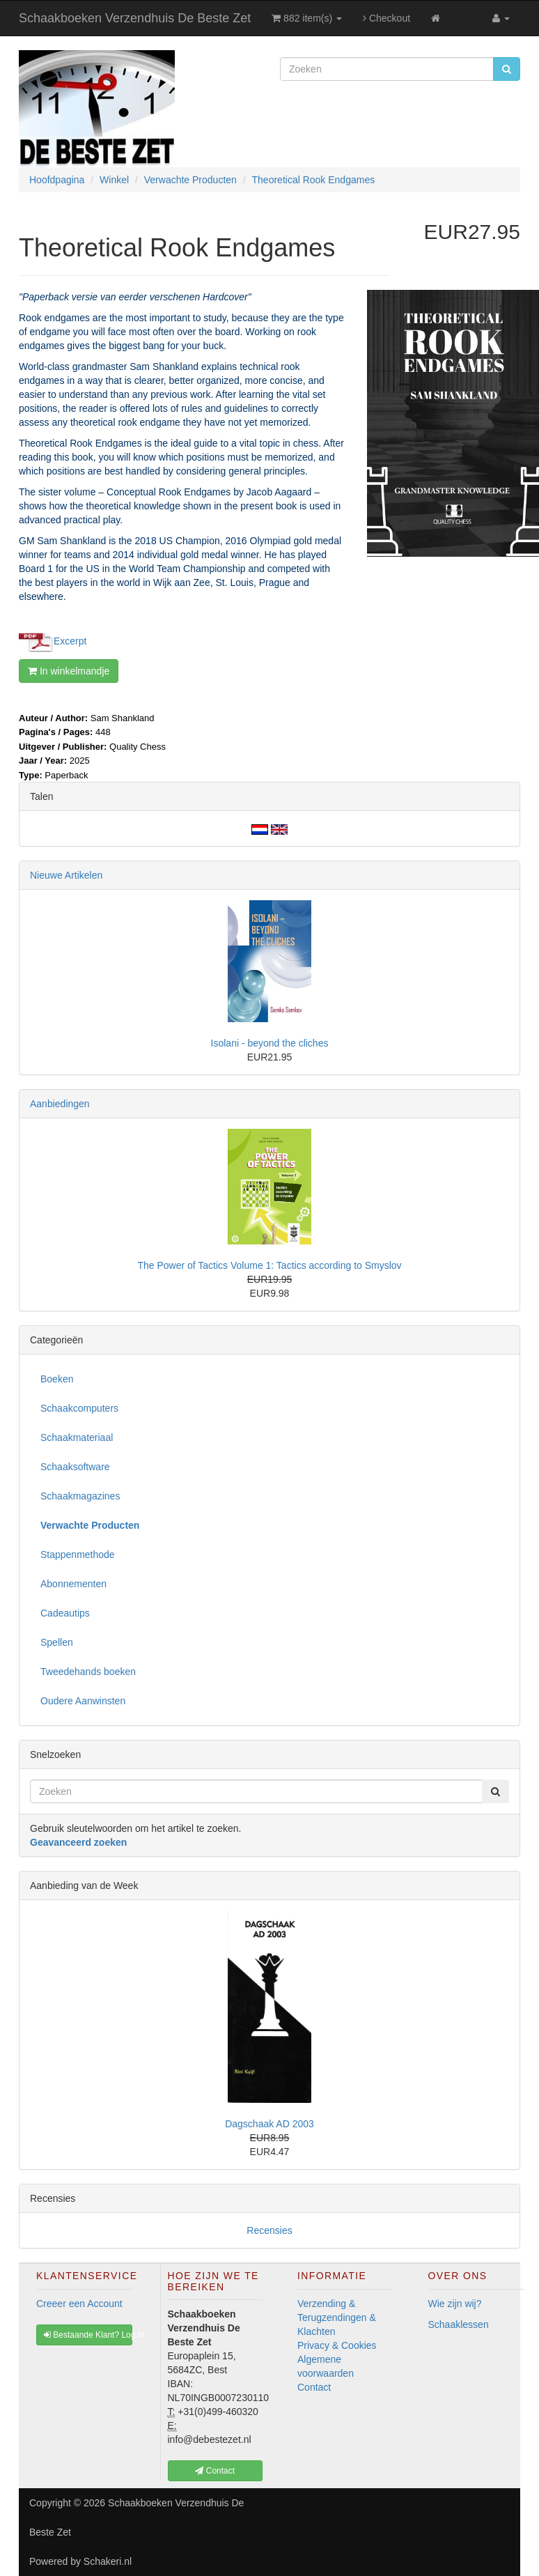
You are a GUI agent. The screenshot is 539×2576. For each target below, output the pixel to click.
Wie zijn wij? (455, 2303)
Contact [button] (215, 2471)
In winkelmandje (68, 671)
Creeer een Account (79, 2303)
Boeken (56, 1379)
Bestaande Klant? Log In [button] (88, 2335)
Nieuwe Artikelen (66, 875)
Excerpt (70, 640)
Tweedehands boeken (88, 1671)
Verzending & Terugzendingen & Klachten (336, 2317)
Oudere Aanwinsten (82, 1700)
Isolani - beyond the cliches (270, 1043)
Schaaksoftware (75, 1466)
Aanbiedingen (60, 1103)
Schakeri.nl (108, 2561)
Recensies (269, 2230)
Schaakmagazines (80, 1496)
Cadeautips (65, 1613)
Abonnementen (73, 1583)
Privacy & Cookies (337, 2345)
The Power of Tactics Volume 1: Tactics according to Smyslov (269, 1265)
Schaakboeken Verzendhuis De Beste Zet (135, 18)
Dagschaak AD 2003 (269, 2123)
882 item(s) (307, 18)
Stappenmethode (77, 1554)
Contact (314, 2387)
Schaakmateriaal (76, 1437)
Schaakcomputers (79, 1408)
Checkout (386, 18)
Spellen (56, 1642)
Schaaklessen (458, 2324)
